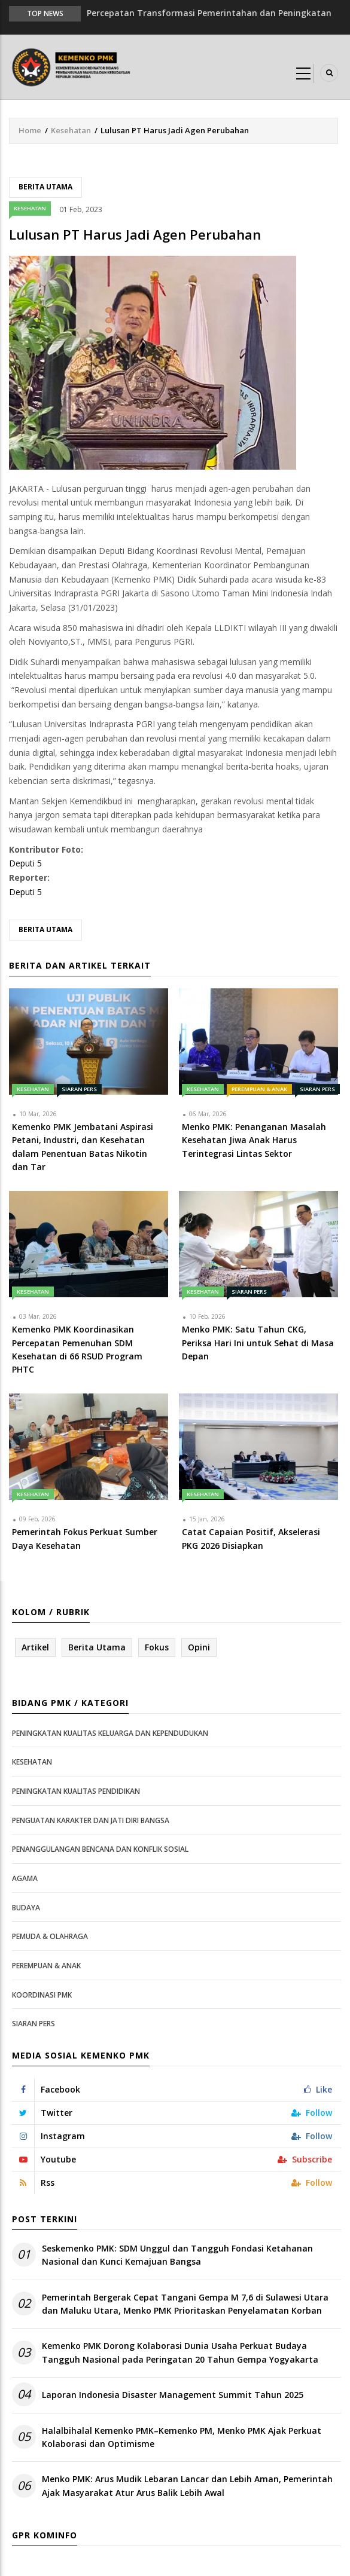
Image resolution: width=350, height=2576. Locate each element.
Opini (199, 1647)
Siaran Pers (79, 1089)
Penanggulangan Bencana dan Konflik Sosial (100, 1849)
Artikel (35, 1647)
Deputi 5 (25, 863)
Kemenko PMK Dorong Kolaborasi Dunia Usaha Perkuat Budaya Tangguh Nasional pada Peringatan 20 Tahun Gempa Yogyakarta (180, 2352)
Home (30, 130)
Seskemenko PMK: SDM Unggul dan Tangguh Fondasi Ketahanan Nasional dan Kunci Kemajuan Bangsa (177, 2255)
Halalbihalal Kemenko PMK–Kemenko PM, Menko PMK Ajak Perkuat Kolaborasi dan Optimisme (181, 2437)
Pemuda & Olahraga (50, 1936)
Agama (25, 1878)
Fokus (157, 1647)
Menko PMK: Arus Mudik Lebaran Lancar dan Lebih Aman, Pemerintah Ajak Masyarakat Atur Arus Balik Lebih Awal (187, 2485)
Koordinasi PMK (42, 1995)
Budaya (26, 1908)
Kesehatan (71, 130)
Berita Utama (45, 187)
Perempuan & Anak (259, 1089)
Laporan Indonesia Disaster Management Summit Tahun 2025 (172, 2394)
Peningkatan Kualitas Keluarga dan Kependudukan (110, 1733)
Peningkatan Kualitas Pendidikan (76, 1791)
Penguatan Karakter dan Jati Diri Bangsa (90, 1820)
